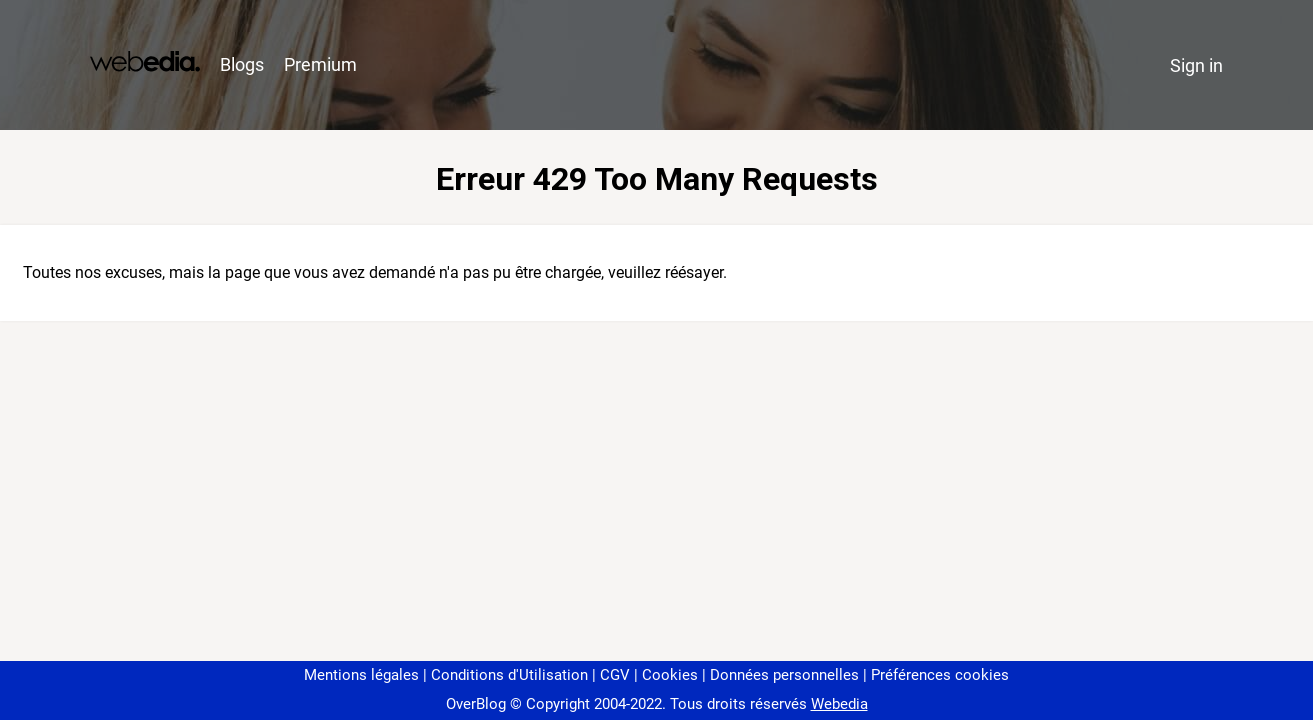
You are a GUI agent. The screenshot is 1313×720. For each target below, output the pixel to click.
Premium (320, 64)
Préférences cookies (940, 675)
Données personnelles (784, 675)
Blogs (242, 64)
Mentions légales (361, 675)
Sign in (1196, 65)
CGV (615, 675)
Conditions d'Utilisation (509, 675)
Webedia (839, 704)
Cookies (670, 675)
